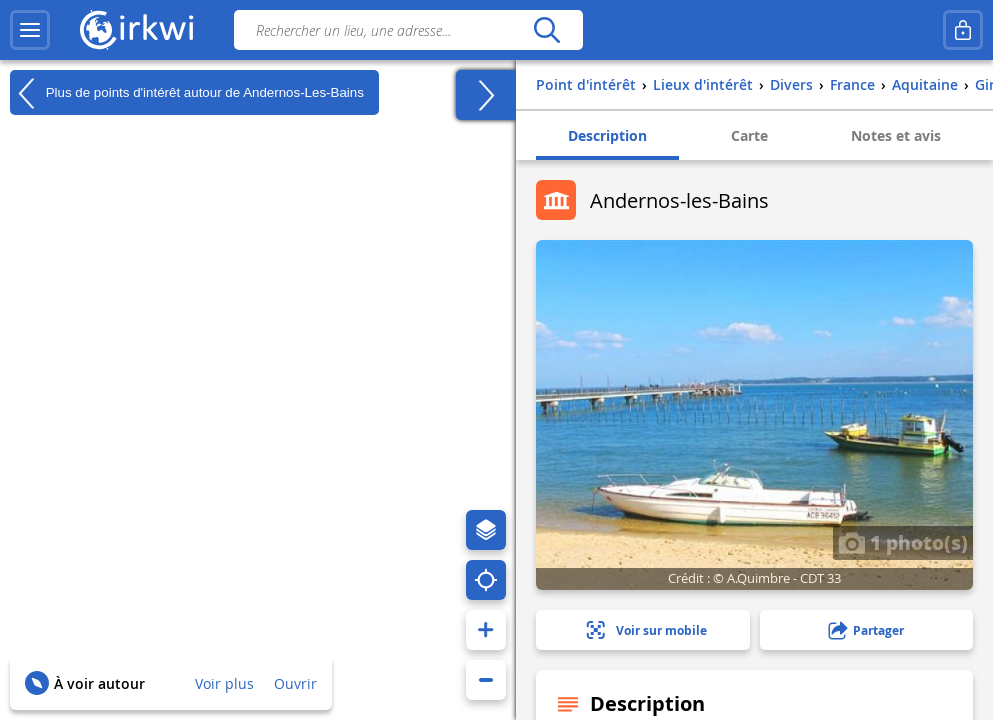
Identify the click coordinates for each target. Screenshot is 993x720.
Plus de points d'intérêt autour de (187, 93)
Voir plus (224, 683)
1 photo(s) (903, 542)
